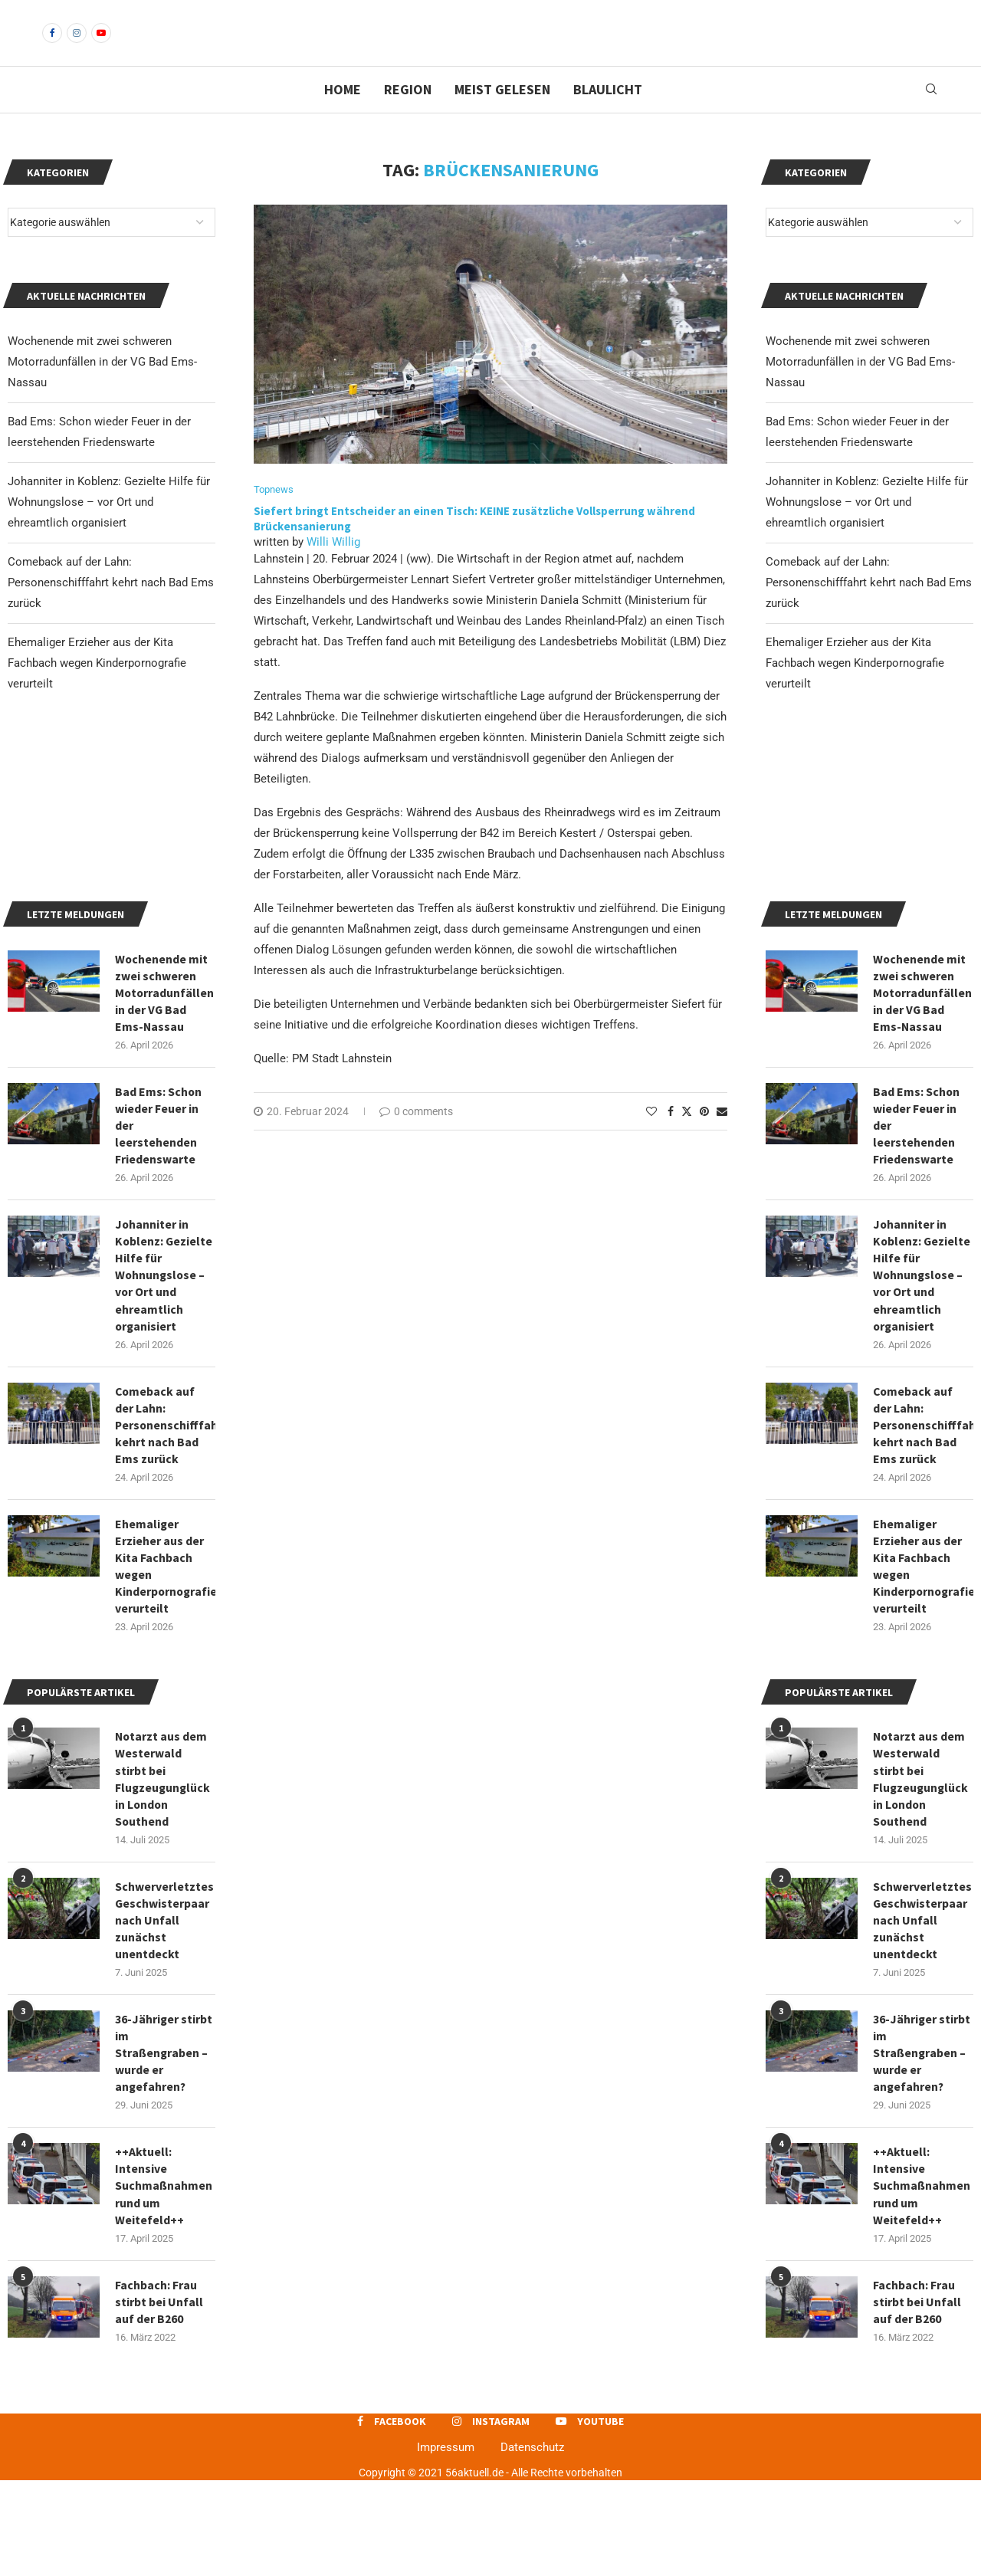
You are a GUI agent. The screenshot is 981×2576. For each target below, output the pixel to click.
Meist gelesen (502, 115)
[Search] (931, 116)
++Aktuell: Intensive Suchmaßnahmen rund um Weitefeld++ (922, 2280)
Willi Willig (333, 568)
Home (342, 115)
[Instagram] (77, 46)
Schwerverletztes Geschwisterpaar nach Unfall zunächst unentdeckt (922, 2013)
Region (407, 115)
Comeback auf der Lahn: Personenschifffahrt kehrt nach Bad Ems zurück (869, 608)
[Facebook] (52, 46)
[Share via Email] (722, 1137)
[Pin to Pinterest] (704, 1137)
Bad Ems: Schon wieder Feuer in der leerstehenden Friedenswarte (916, 1211)
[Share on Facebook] (671, 1137)
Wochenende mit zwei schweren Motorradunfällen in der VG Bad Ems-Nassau (860, 387)
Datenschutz (532, 2543)
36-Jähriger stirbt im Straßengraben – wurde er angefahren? (922, 2146)
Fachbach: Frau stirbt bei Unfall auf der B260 (917, 2397)
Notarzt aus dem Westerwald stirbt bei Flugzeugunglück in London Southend (921, 1869)
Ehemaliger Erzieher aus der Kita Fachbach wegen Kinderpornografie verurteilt (855, 689)
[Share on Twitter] (686, 1137)
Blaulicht (607, 115)
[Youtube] (101, 46)
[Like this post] (651, 1137)
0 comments (416, 1137)
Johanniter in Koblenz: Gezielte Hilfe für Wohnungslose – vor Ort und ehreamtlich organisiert (867, 528)
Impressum (445, 2543)
